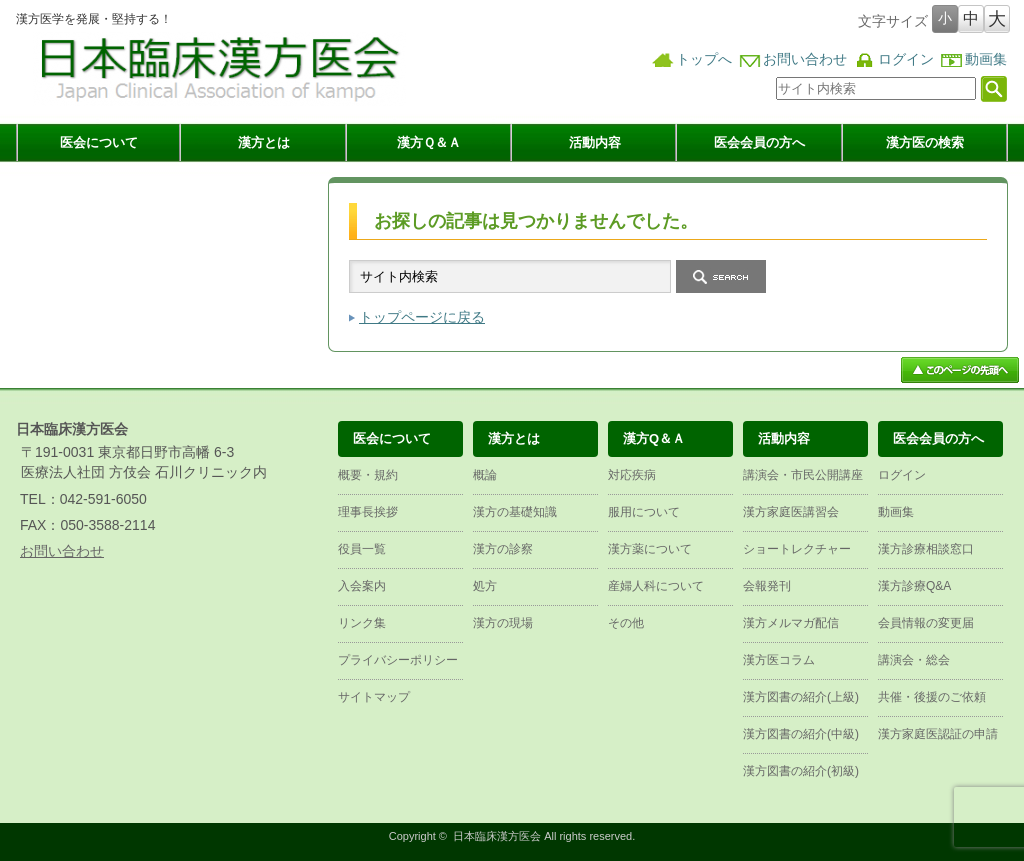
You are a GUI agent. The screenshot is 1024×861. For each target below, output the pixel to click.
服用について (644, 512)
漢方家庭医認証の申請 (938, 734)
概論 (485, 475)
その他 (626, 623)
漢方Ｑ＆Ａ (429, 142)
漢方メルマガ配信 (791, 623)
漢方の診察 (503, 549)
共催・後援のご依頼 (932, 697)
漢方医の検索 (925, 142)
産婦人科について (656, 586)
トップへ (704, 59)
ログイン (906, 59)
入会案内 (362, 586)
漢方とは (264, 142)
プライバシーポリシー (398, 660)
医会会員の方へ (759, 142)
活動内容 (595, 142)
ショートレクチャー (797, 549)
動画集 (986, 59)
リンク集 (362, 623)
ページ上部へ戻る (960, 370)
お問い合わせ (805, 59)
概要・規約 (368, 475)
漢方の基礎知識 (515, 512)
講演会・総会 (914, 660)
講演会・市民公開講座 (803, 475)
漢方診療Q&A (914, 586)
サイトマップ (374, 697)
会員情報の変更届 (926, 623)
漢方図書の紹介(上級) (801, 697)
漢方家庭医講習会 (791, 512)
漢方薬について (650, 549)
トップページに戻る (422, 317)
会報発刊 (767, 586)
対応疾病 (632, 475)
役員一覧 (362, 549)
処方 (485, 586)
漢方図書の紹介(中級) (801, 734)
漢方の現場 (503, 623)
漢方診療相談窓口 (926, 549)
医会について (99, 142)
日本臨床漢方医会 (497, 836)
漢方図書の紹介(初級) (801, 771)
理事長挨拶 (368, 512)
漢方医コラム (779, 660)
